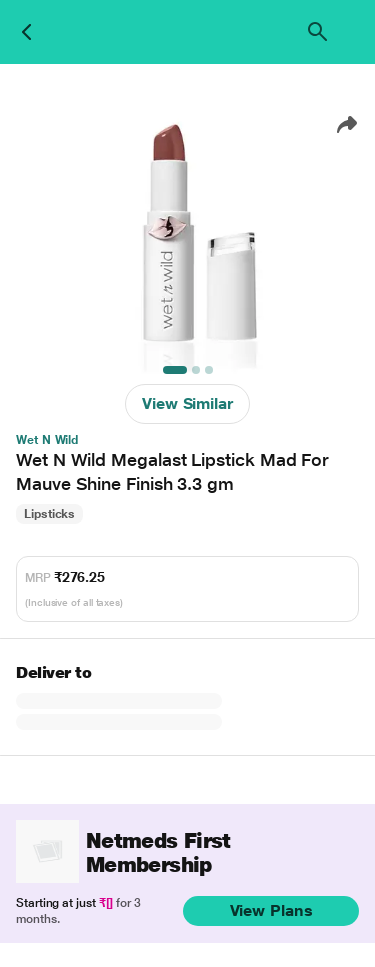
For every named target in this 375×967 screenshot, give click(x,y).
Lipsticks (49, 514)
